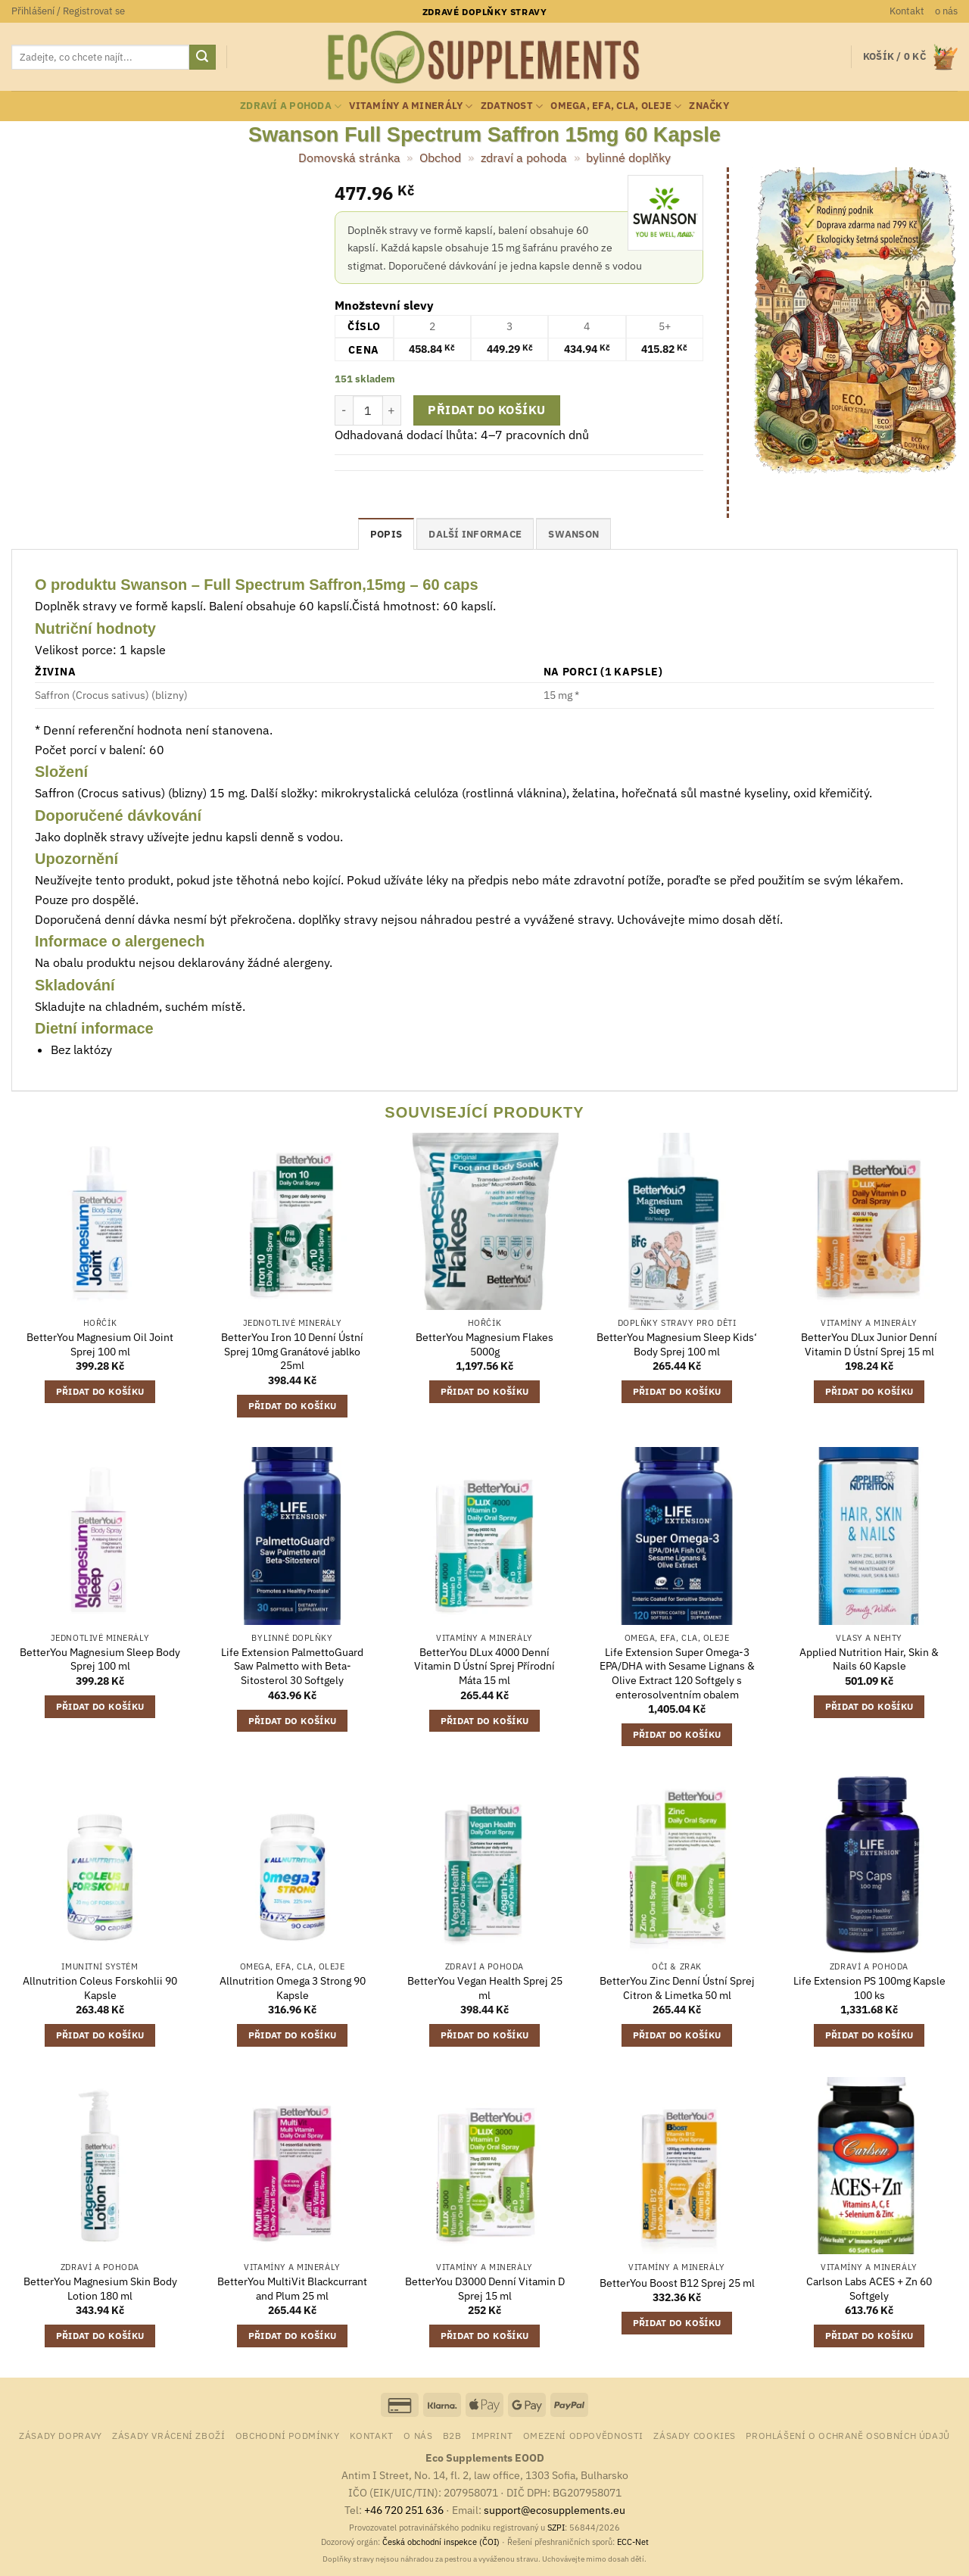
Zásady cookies (694, 2435)
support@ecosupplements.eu (554, 2510)
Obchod (440, 157)
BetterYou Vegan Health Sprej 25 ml (484, 1988)
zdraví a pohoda (290, 106)
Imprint (492, 2435)
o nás (946, 11)
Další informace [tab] (475, 534)
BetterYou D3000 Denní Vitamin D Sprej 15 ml (485, 2289)
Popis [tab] (386, 534)
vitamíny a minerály (410, 106)
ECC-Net (633, 2542)
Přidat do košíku (486, 409)
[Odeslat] (202, 57)
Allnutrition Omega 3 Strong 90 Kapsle (293, 1988)
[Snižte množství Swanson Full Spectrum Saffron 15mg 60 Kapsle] (344, 410)
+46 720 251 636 (404, 2510)
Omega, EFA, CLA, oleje (615, 106)
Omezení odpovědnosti (583, 2435)
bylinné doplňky (628, 157)
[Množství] (368, 410)
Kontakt (907, 11)
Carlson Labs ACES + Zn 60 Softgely (869, 2289)
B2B (452, 2435)
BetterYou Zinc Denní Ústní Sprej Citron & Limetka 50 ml (677, 1988)
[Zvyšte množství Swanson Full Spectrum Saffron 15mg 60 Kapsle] (392, 410)
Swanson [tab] (573, 534)
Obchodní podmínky (287, 2435)
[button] (68, 11)
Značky (709, 105)
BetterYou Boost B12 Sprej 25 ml (677, 2283)
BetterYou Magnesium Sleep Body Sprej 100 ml (100, 1659)
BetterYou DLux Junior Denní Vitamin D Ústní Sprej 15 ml (869, 1344)
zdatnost (512, 106)
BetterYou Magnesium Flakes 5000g (484, 1344)
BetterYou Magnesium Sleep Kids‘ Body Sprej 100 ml (677, 1344)
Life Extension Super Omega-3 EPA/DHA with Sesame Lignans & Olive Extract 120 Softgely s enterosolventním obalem (677, 1673)
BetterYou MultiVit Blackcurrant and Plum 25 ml (292, 2289)
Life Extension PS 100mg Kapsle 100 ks (869, 1988)
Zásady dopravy (60, 2435)
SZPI (556, 2527)
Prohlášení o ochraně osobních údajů (847, 2435)
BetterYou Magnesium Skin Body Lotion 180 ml (100, 2289)
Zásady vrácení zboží (168, 2435)
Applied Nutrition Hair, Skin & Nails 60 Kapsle (869, 1659)
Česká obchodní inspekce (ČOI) (441, 2542)
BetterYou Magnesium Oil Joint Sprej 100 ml (99, 1344)
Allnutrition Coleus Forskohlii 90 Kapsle (100, 1988)
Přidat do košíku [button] (100, 1391)
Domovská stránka (349, 157)
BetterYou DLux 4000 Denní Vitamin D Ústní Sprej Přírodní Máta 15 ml (484, 1666)
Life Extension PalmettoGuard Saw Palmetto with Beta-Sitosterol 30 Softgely (292, 1666)
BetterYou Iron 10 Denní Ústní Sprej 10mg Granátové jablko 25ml (292, 1351)
